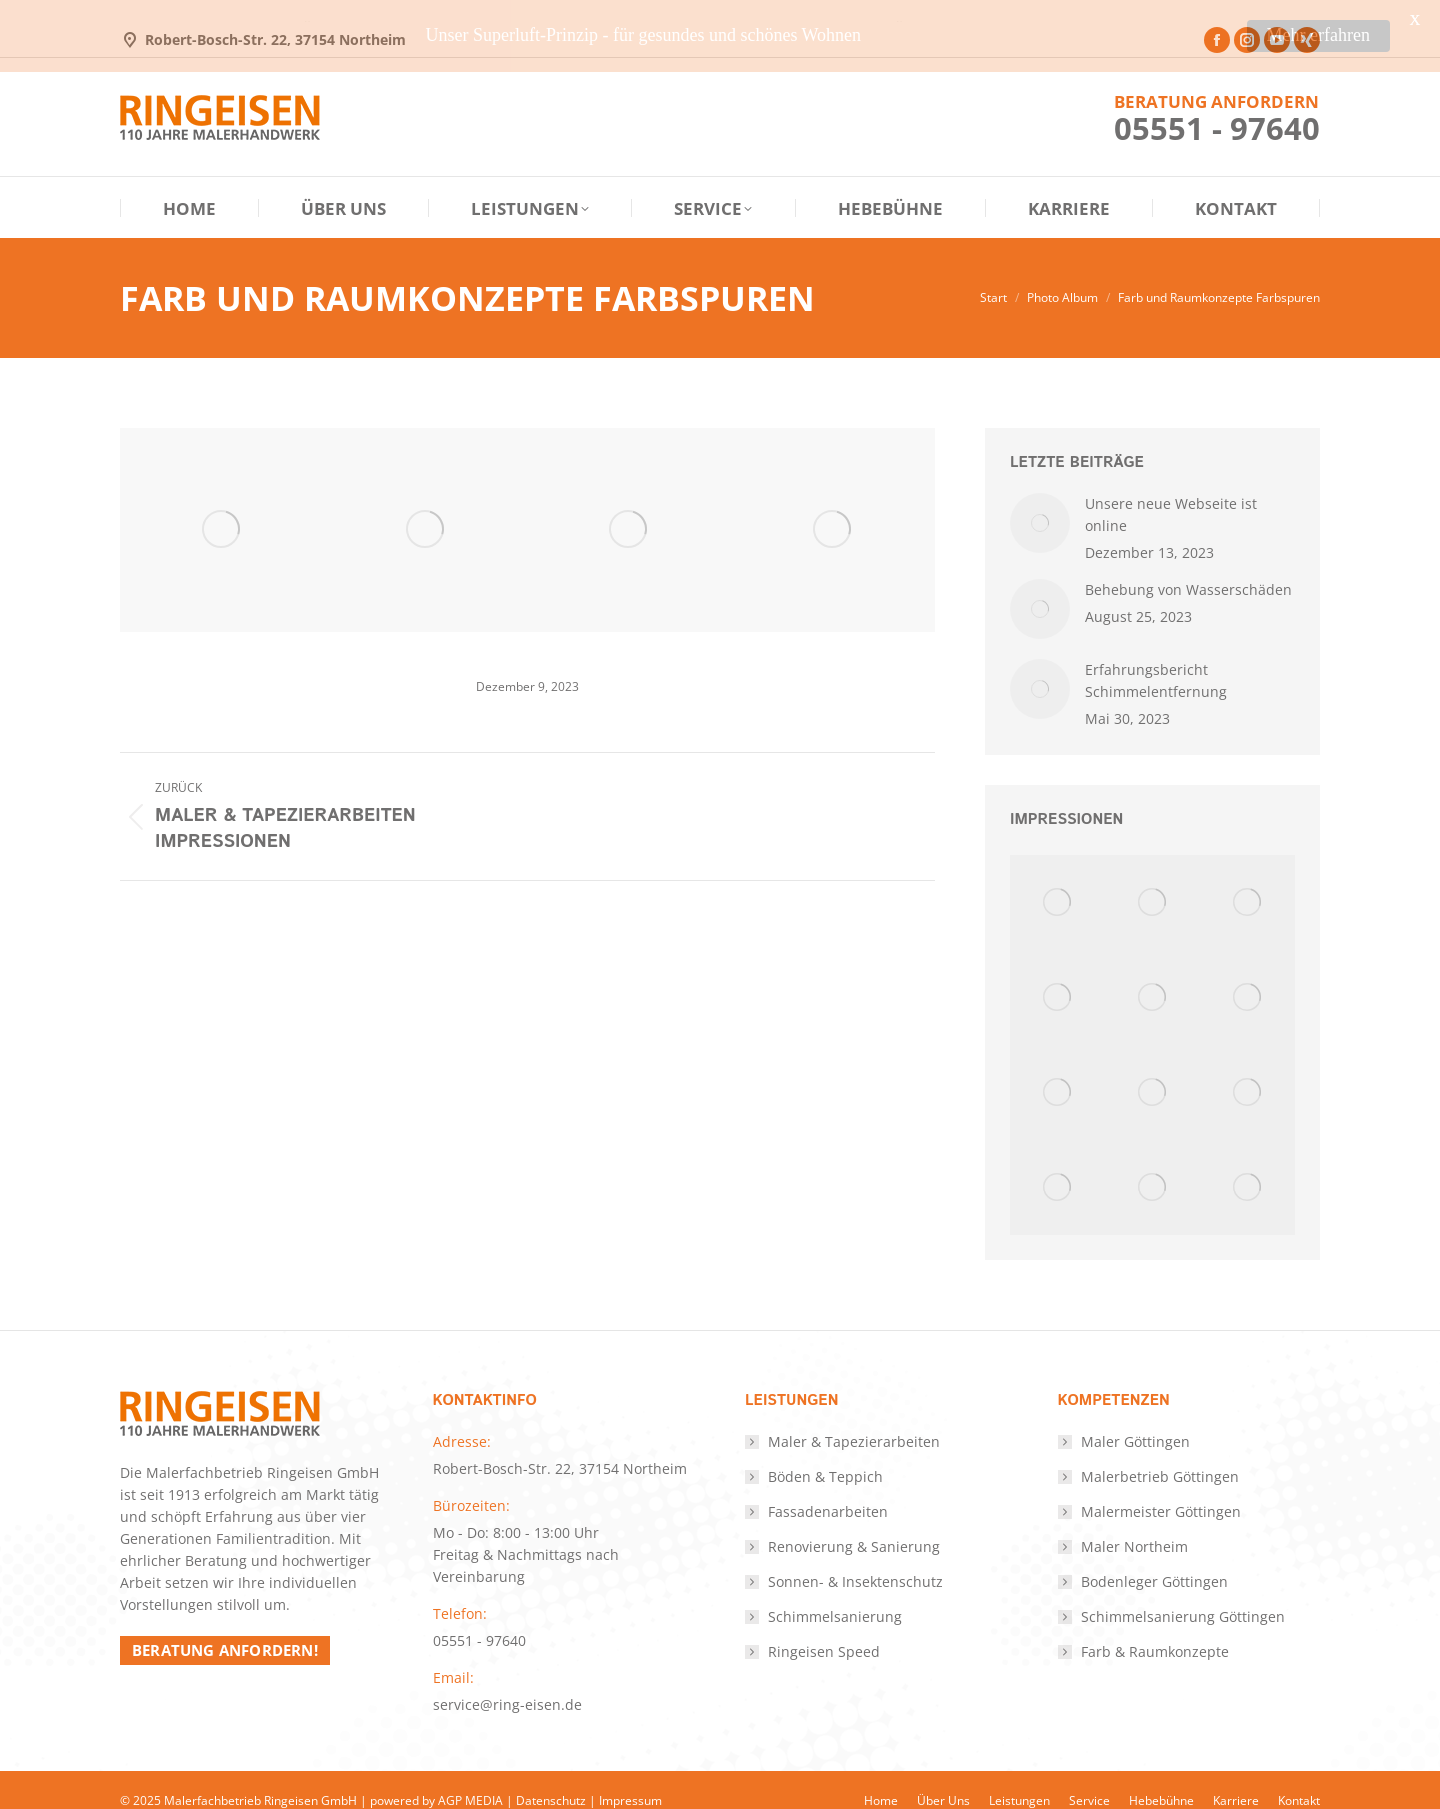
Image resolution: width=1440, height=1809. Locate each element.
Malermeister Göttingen (1161, 1489)
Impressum (630, 1778)
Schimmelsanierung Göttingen (1183, 1594)
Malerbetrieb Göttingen (1160, 1454)
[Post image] (1040, 501)
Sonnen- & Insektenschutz (855, 1559)
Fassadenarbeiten (828, 1489)
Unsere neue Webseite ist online (1171, 492)
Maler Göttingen (1135, 1419)
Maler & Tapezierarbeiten (854, 1419)
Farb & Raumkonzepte (1155, 1629)
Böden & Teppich (825, 1454)
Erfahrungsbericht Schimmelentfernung (1156, 658)
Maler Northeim (1134, 1524)
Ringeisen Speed (824, 1629)
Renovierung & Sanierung (854, 1524)
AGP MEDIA (470, 1778)
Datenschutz (551, 1778)
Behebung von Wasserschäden (1188, 567)
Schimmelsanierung (835, 1594)
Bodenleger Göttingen (1154, 1559)
